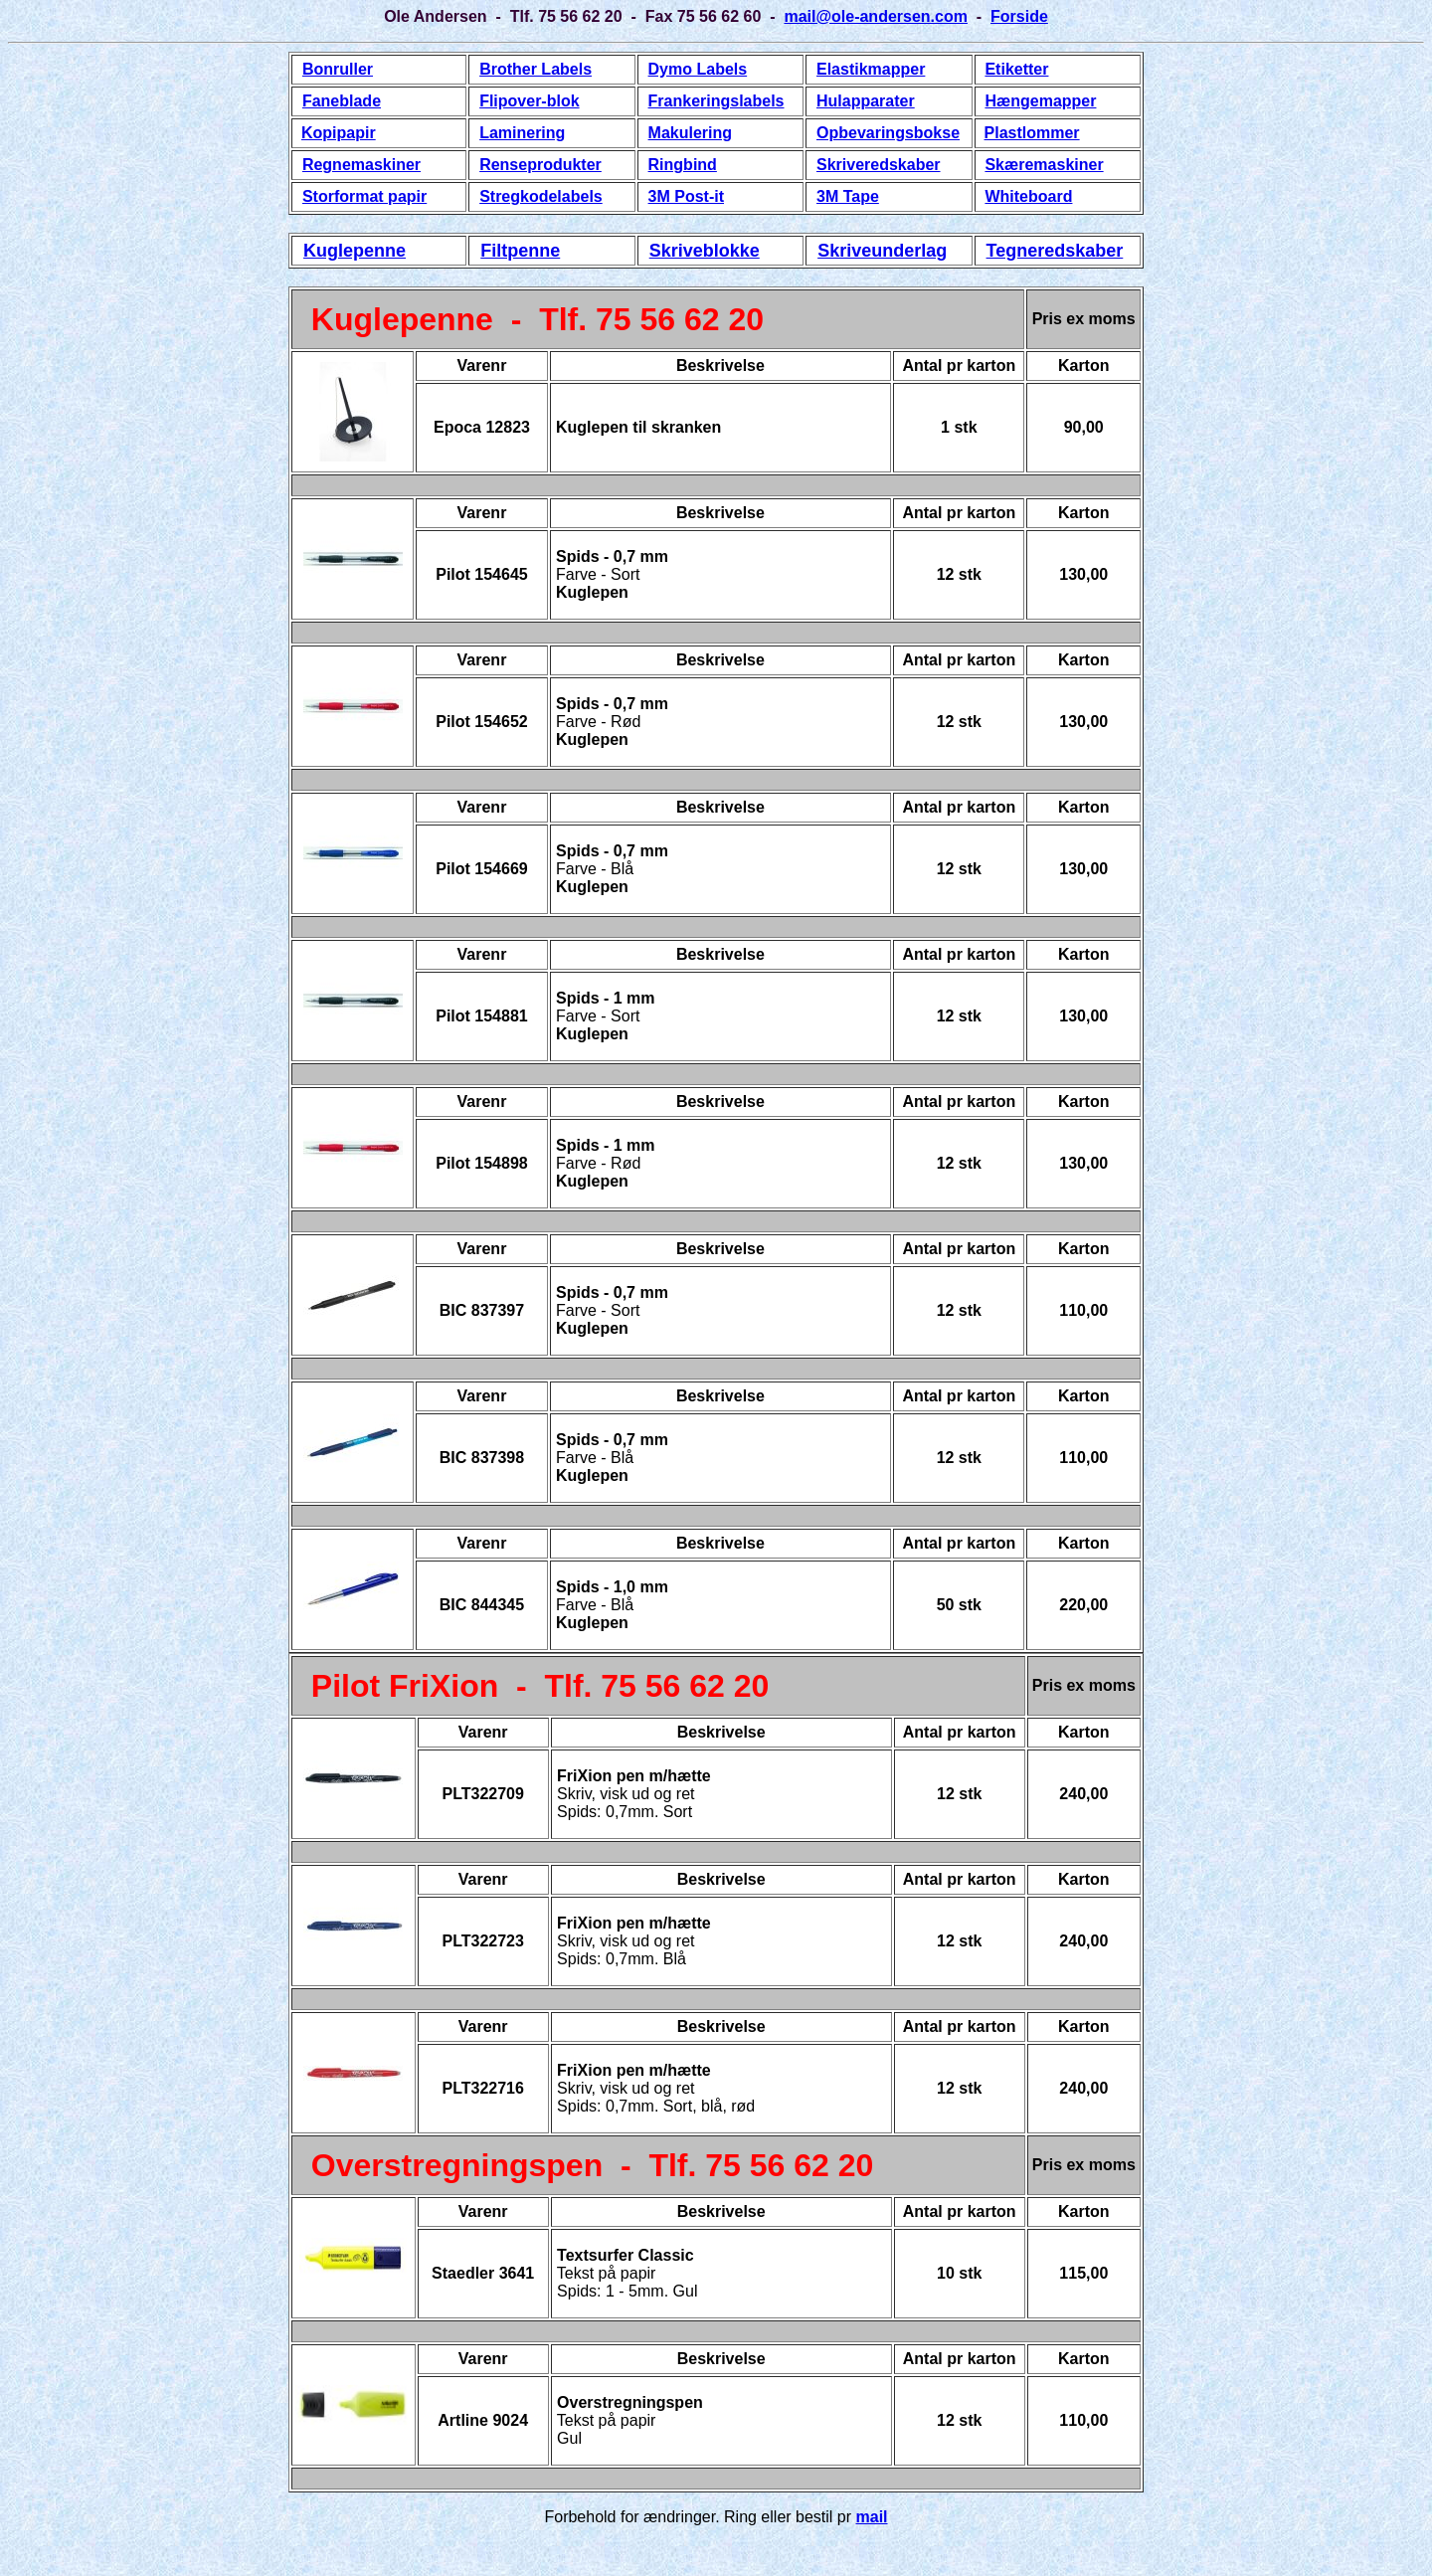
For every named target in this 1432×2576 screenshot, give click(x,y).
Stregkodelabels (541, 196)
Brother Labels (535, 69)
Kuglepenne (354, 251)
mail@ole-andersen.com (876, 16)
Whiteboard (1028, 196)
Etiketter (1016, 69)
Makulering (690, 132)
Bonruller (337, 69)
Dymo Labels (698, 69)
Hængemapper (1040, 100)
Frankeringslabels (716, 100)
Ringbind (682, 164)
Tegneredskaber (1055, 251)
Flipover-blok (529, 100)
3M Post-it (686, 196)
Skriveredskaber (878, 164)
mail (872, 2516)
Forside (1019, 16)
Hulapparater (865, 100)
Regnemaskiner (361, 164)
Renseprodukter (540, 164)
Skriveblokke (704, 251)
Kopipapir (338, 132)
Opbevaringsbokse (888, 132)
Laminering (522, 132)
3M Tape (847, 196)
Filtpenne (520, 251)
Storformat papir (364, 196)
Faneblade (341, 100)
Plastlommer (1032, 132)
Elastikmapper (870, 69)
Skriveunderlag (882, 251)
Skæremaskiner (1043, 164)
